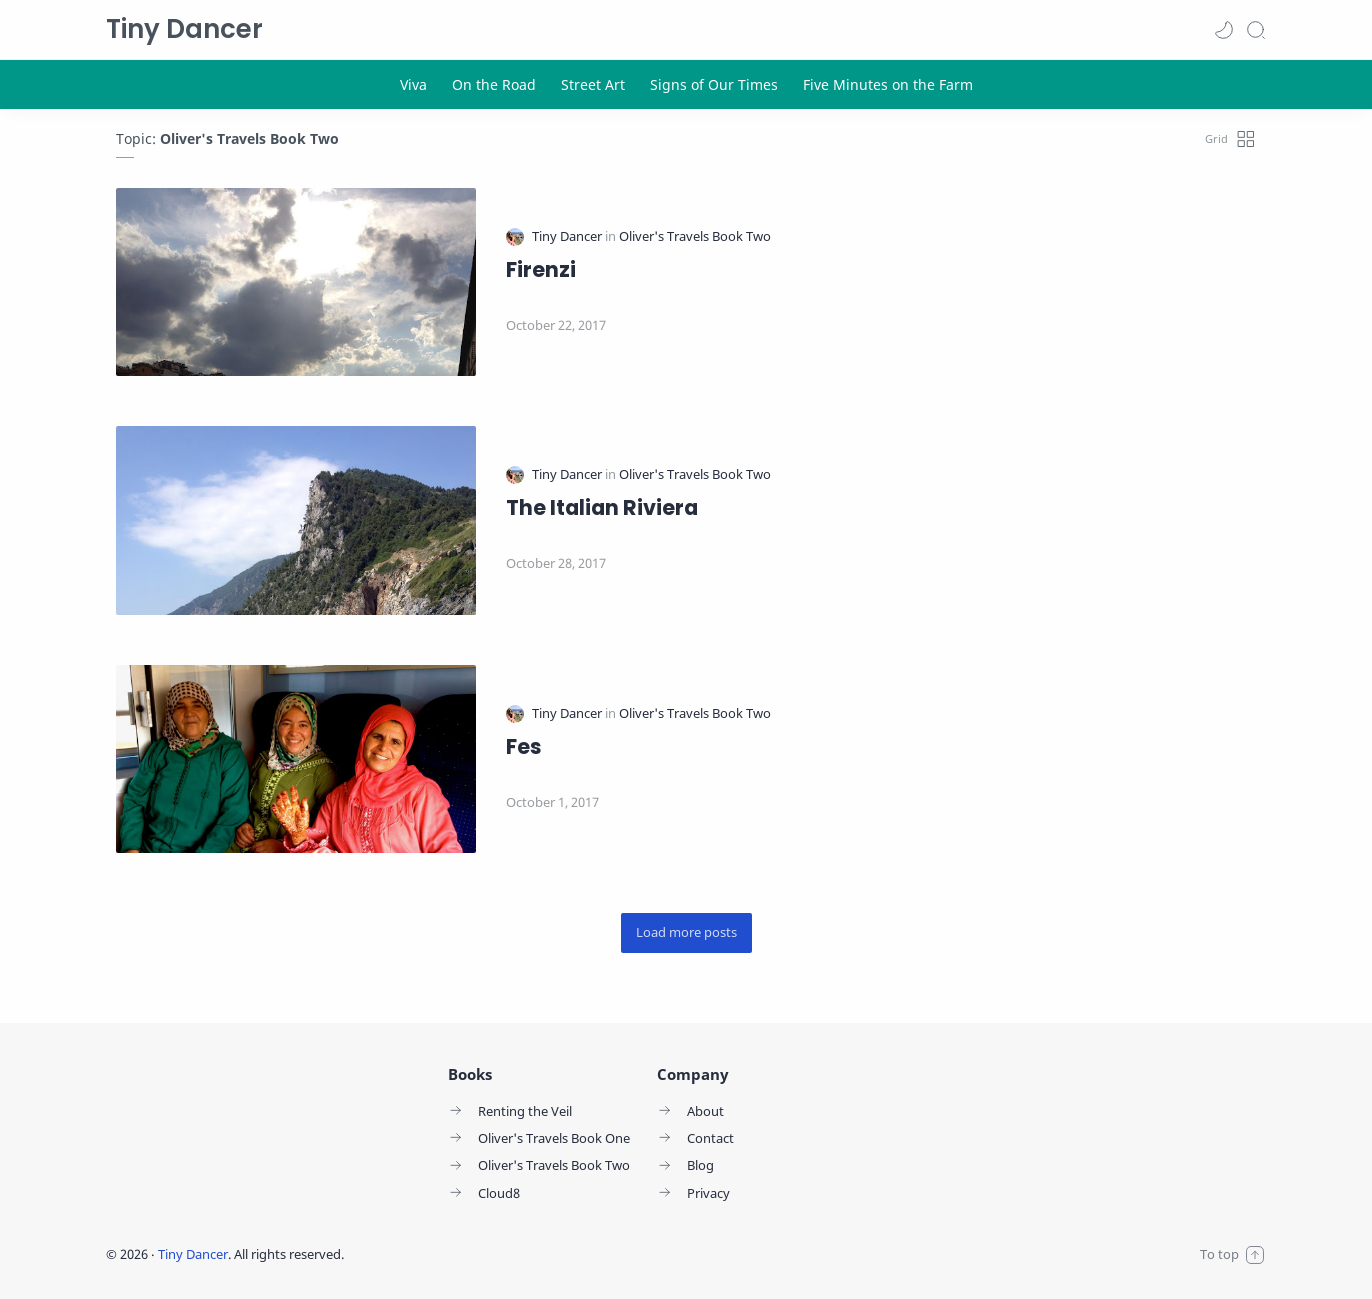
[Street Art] (593, 84)
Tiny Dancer (184, 29)
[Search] (1256, 30)
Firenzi (541, 269)
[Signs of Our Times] (714, 84)
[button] (1224, 30)
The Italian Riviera (602, 507)
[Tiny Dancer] (568, 236)
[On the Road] (494, 84)
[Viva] (413, 84)
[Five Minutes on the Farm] (888, 84)
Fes (524, 746)
